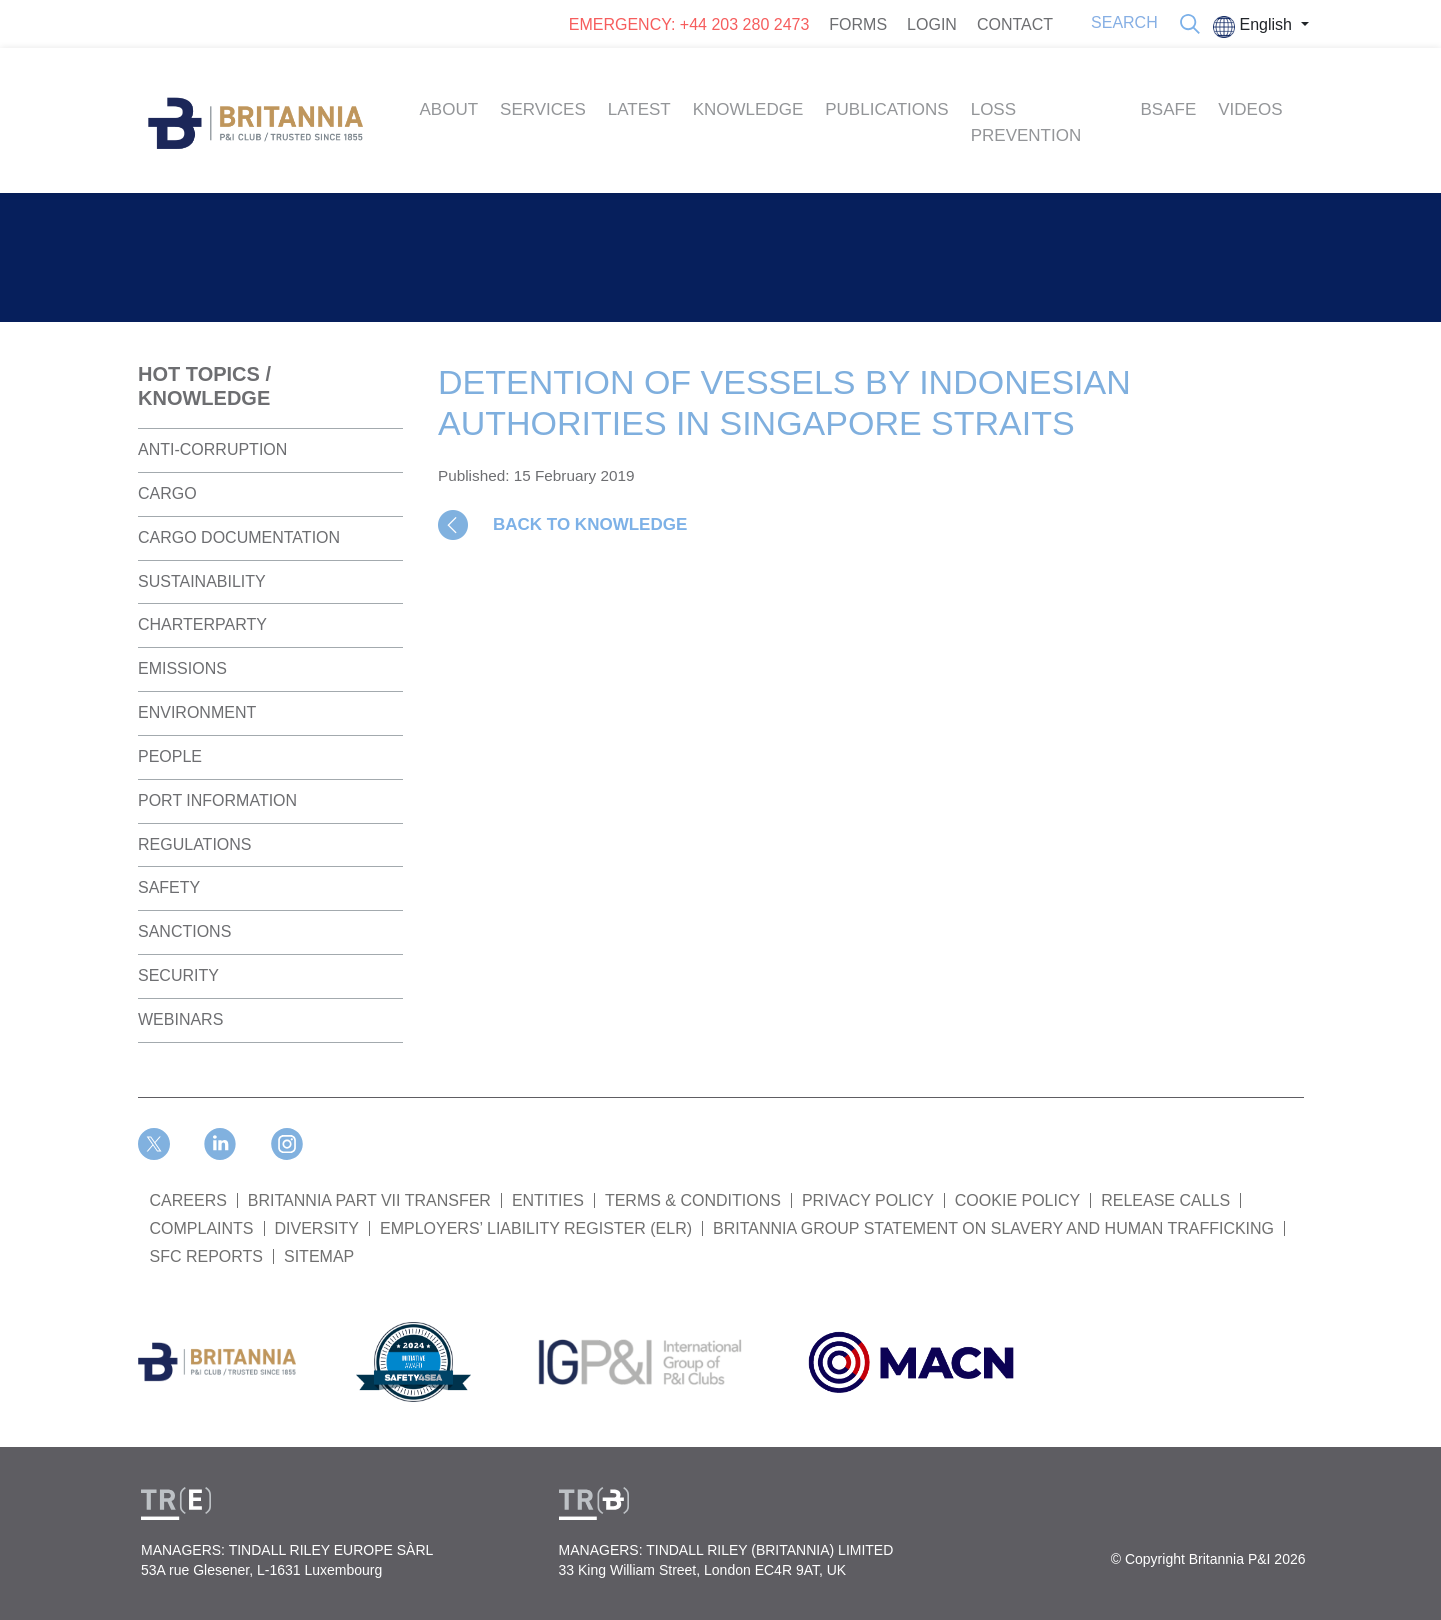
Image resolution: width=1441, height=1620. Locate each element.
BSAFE (1169, 109)
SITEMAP (319, 1256)
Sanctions (184, 931)
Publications (886, 109)
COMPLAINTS (202, 1228)
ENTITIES (548, 1200)
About (449, 109)
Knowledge (748, 109)
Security (178, 975)
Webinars (180, 1019)
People (170, 756)
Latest (639, 109)
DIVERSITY (317, 1228)
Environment (197, 712)
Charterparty (202, 624)
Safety (169, 887)
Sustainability (202, 581)
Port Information (217, 800)
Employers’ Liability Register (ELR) (536, 1228)
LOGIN (932, 24)
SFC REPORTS (207, 1256)
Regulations (195, 844)
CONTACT (1015, 24)
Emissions (182, 668)
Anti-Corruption (212, 449)
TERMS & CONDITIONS (693, 1200)
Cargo (167, 493)
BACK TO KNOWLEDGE (590, 524)
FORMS (858, 24)
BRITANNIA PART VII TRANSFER (369, 1200)
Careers (188, 1200)
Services (543, 109)
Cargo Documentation (239, 537)
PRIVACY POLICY (868, 1200)
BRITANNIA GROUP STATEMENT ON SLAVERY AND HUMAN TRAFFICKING (993, 1228)
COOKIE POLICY (1017, 1200)
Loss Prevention (1026, 122)
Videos (1250, 109)
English (1254, 27)
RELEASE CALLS (1165, 1200)
